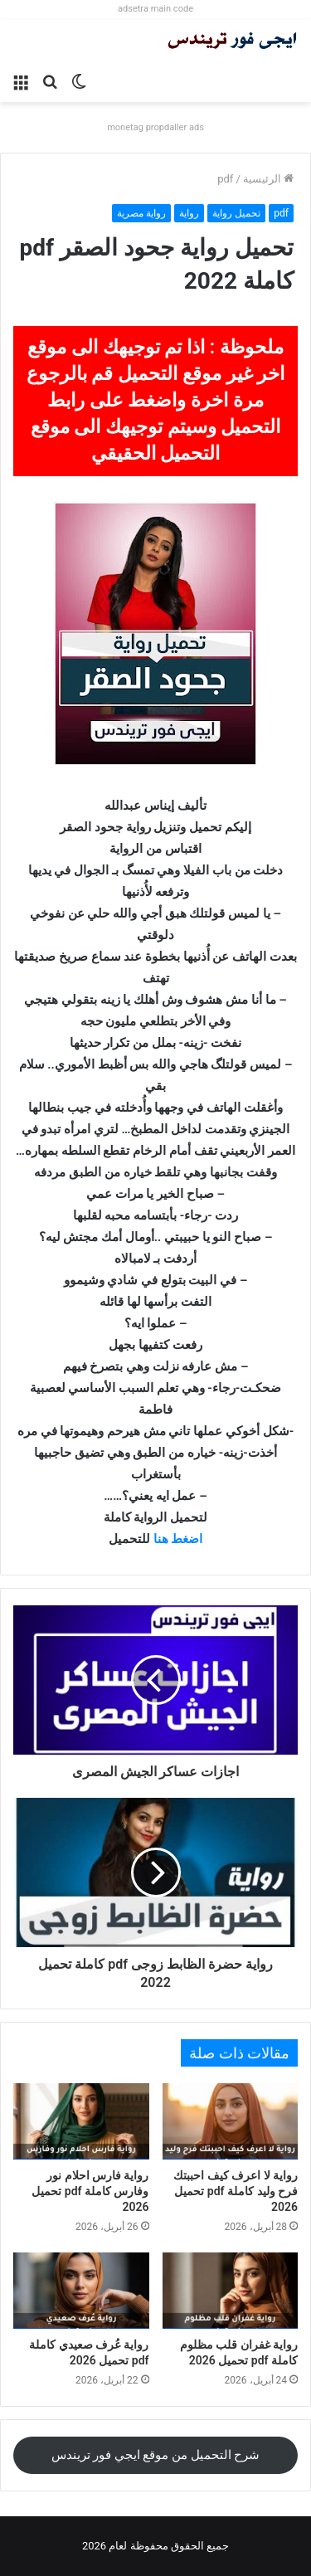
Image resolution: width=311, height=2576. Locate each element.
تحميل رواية (236, 213)
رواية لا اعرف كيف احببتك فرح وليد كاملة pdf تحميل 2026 (235, 2191)
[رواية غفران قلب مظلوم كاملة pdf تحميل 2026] (231, 2290)
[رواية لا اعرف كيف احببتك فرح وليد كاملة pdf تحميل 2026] (231, 2121)
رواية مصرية (141, 213)
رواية (189, 213)
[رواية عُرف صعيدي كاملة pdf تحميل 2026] (81, 2290)
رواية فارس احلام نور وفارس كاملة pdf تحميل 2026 (90, 2191)
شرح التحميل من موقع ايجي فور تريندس (155, 2454)
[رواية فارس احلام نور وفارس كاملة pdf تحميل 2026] (81, 2121)
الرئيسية (268, 179)
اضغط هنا (178, 1538)
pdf (225, 179)
